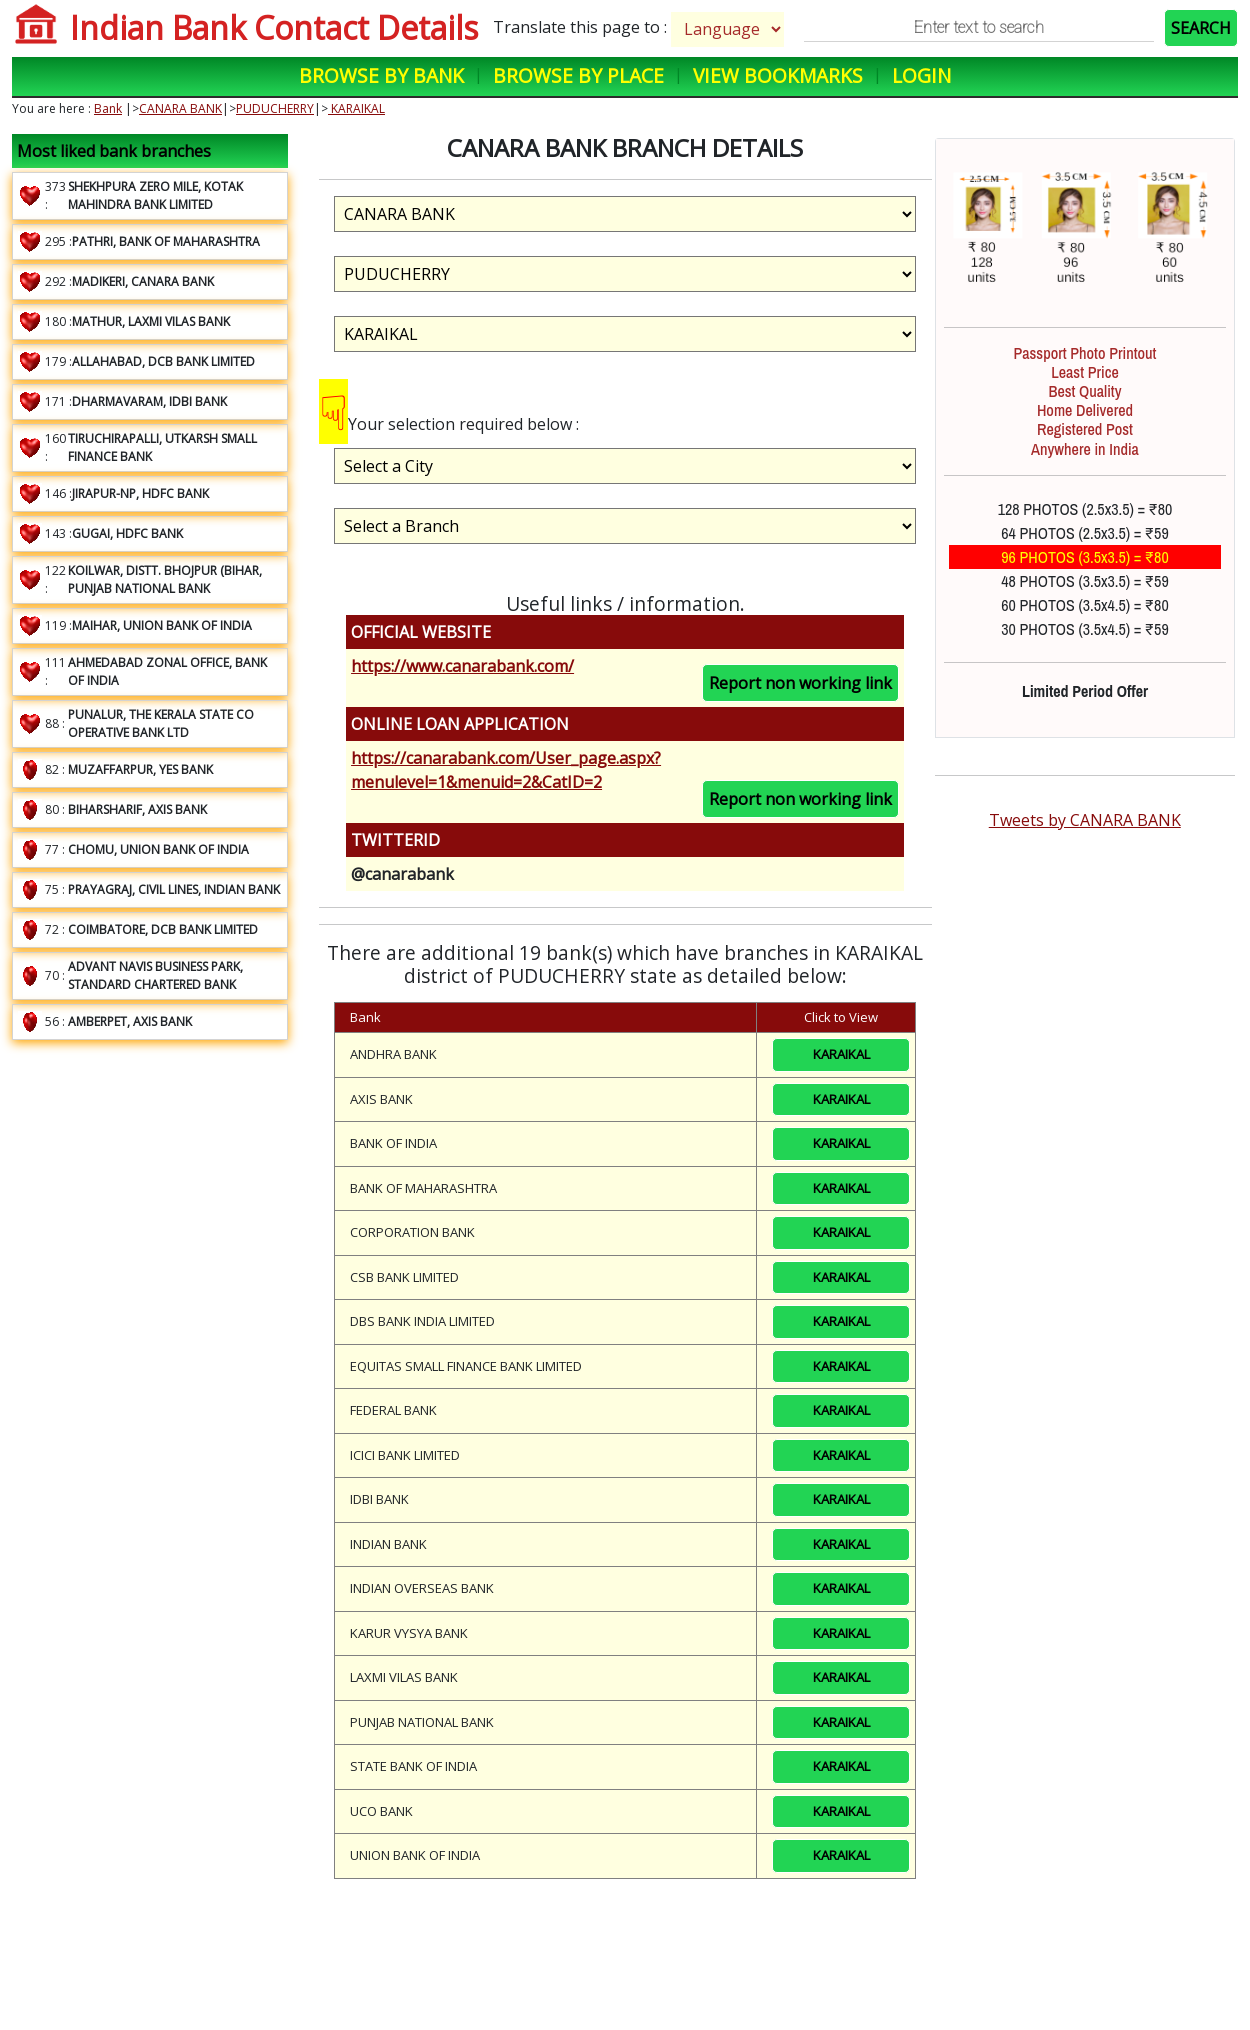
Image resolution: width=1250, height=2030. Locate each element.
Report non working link (800, 683)
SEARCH (1201, 28)
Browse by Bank (381, 75)
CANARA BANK (180, 108)
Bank (108, 108)
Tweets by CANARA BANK (1085, 820)
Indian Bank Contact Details (274, 27)
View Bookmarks (778, 75)
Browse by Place (578, 75)
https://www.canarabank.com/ (462, 666)
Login (921, 75)
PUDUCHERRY (275, 108)
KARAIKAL (356, 108)
